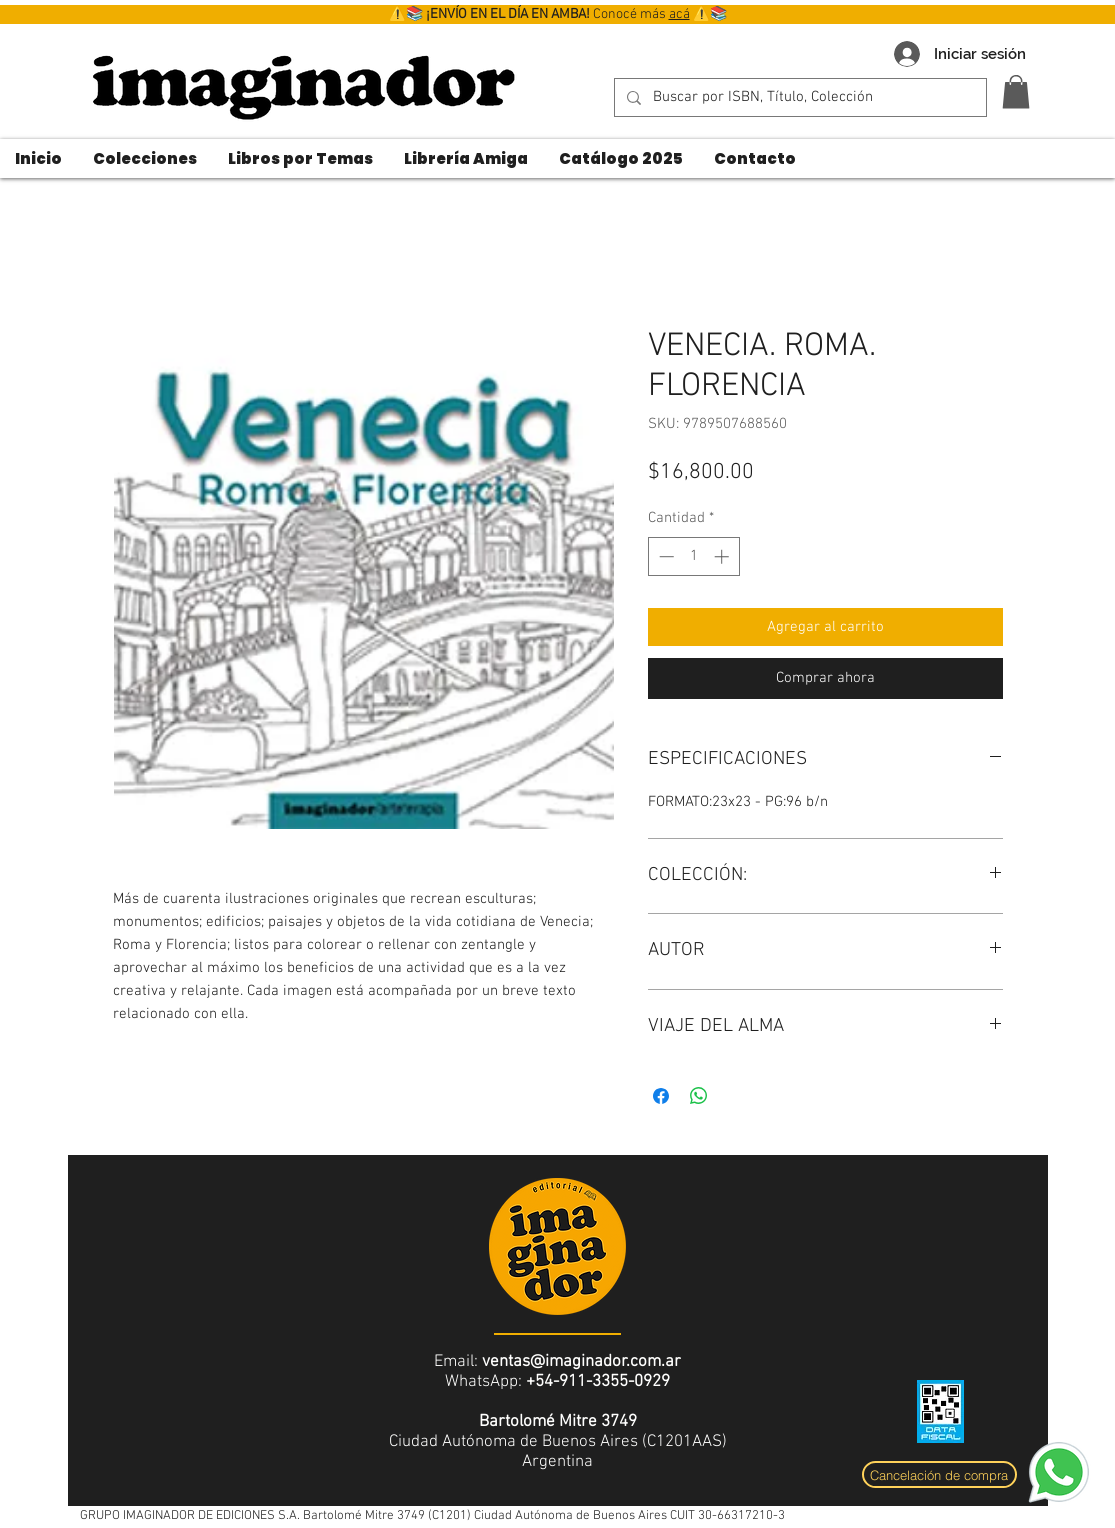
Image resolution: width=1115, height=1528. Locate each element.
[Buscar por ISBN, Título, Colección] (798, 97)
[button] (1016, 91)
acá (679, 14)
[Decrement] (664, 556)
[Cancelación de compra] (939, 1474)
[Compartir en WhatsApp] (699, 1096)
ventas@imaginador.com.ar (581, 1362)
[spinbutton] (693, 556)
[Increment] (723, 556)
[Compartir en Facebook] (661, 1096)
